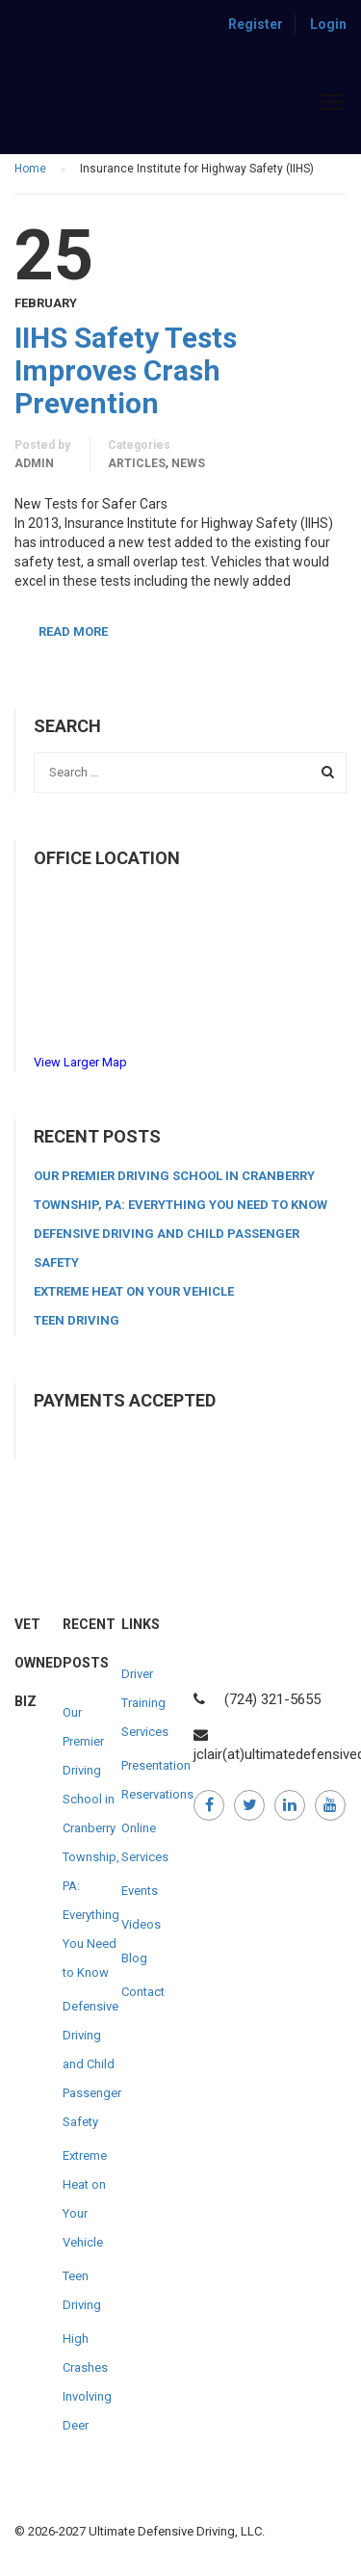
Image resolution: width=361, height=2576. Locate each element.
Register (255, 24)
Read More (73, 631)
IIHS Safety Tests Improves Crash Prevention (125, 371)
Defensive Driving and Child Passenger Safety (92, 2064)
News (188, 463)
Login (328, 24)
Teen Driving (76, 1320)
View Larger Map (80, 1062)
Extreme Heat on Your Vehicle (134, 1291)
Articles (137, 463)
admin (34, 463)
